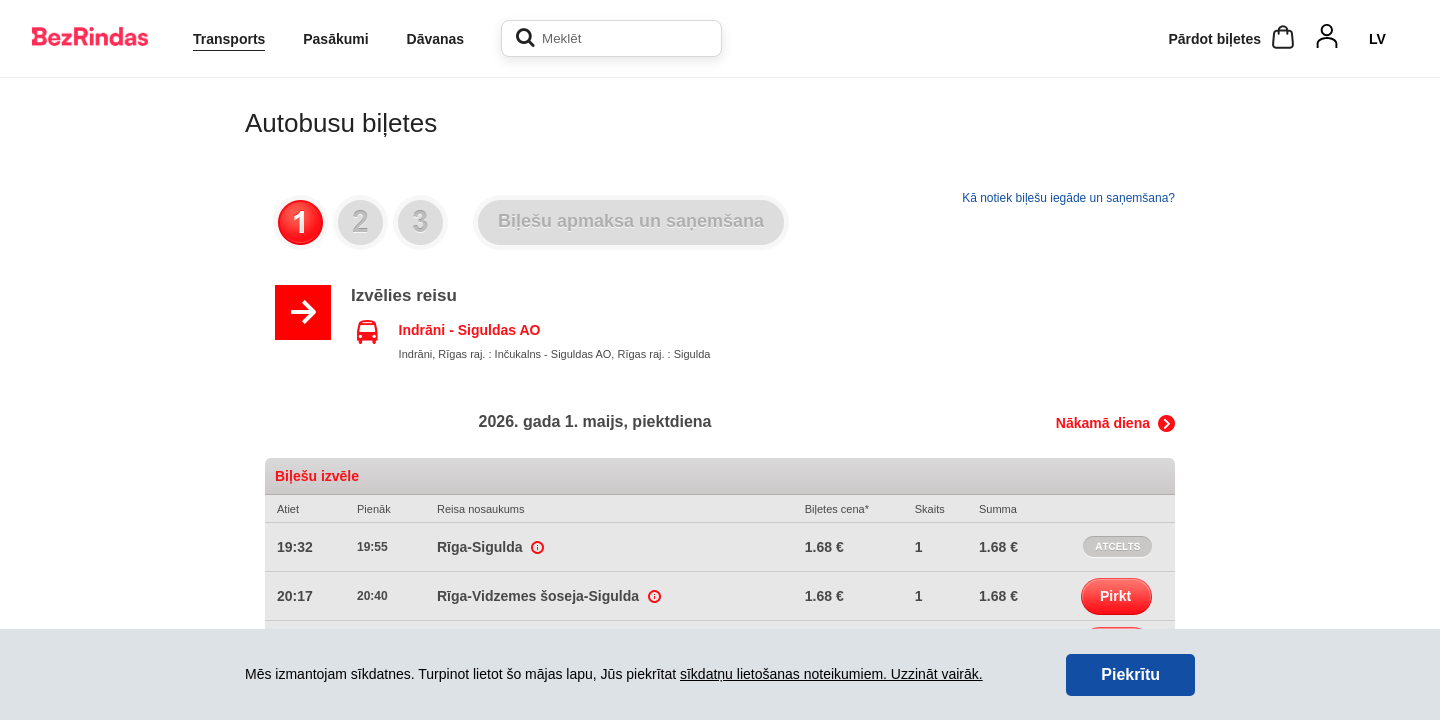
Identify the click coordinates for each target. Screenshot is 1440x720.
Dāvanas (436, 39)
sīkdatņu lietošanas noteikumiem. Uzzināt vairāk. (831, 674)
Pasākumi (335, 39)
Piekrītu (1130, 674)
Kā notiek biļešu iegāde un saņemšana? (1068, 198)
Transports (229, 39)
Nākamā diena (1103, 423)
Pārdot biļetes (1214, 39)
